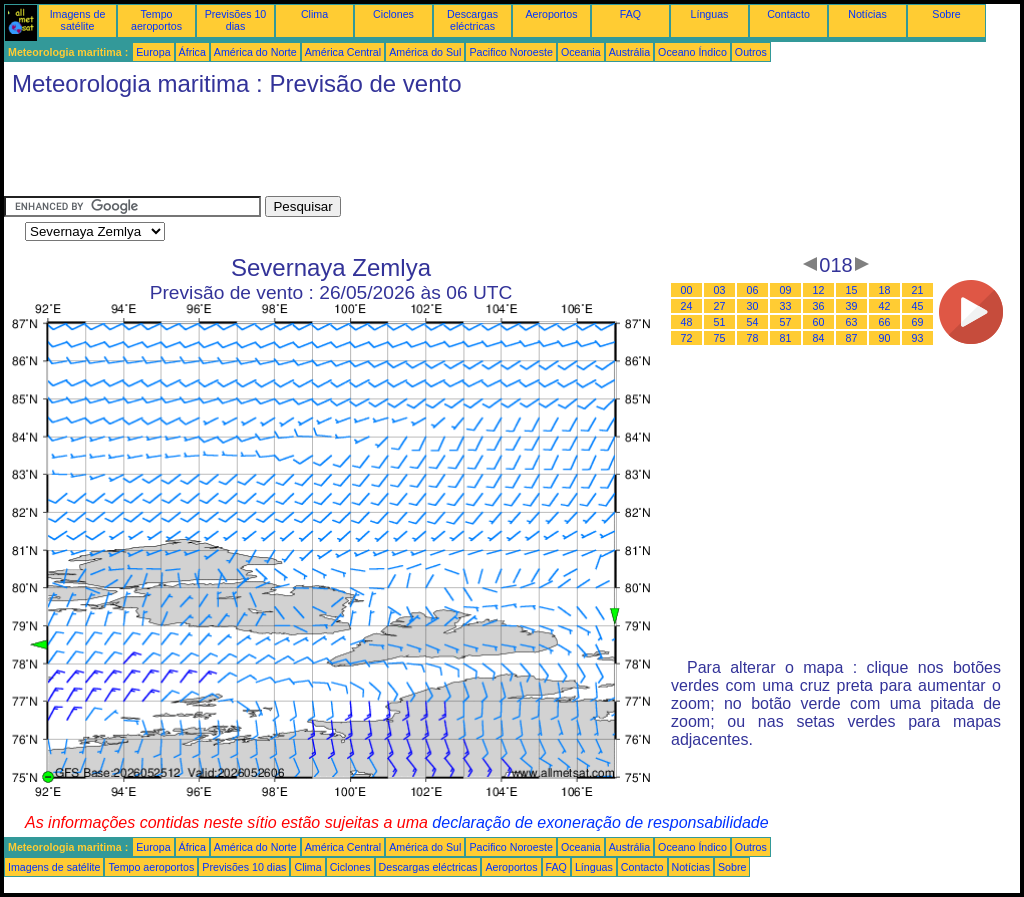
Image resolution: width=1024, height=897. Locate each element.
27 (720, 306)
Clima (314, 14)
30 (753, 306)
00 (687, 290)
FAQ (630, 14)
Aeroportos (551, 14)
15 (852, 290)
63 (852, 322)
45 (918, 306)
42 (885, 306)
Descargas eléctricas (472, 20)
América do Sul (425, 52)
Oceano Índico (692, 52)
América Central (343, 52)
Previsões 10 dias (236, 20)
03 (720, 290)
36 (819, 306)
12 (819, 290)
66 (885, 322)
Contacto (788, 14)
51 (720, 322)
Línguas (710, 14)
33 (786, 306)
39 (852, 306)
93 (918, 338)
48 (687, 322)
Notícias (867, 14)
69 (918, 322)
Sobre (946, 14)
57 (786, 322)
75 (720, 338)
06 (753, 290)
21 (918, 290)
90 (885, 338)
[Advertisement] (368, 151)
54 (753, 322)
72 (687, 338)
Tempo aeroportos (156, 20)
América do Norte (255, 52)
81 (786, 338)
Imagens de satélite (78, 20)
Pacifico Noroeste (511, 52)
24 (687, 306)
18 (885, 290)
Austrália (629, 52)
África (192, 52)
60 (819, 322)
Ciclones (393, 14)
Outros (751, 52)
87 (852, 338)
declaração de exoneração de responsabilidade (600, 822)
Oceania (581, 52)
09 (786, 290)
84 (819, 338)
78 (753, 338)
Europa (153, 52)
